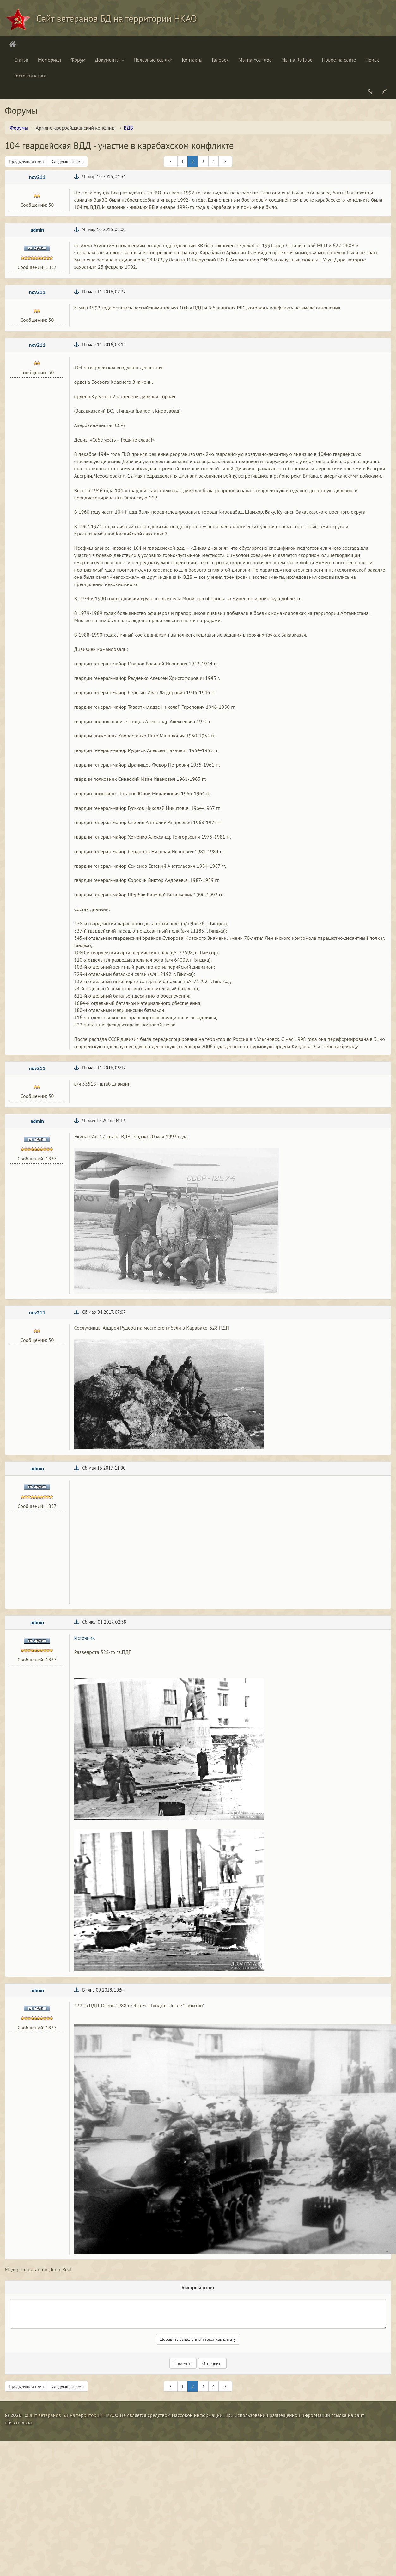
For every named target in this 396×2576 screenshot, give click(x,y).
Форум (77, 60)
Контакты (192, 60)
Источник (84, 1638)
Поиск (372, 60)
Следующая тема (68, 161)
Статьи (21, 60)
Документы (109, 60)
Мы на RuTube (297, 60)
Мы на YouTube (255, 60)
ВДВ (128, 128)
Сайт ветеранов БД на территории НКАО (71, 2415)
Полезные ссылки (153, 60)
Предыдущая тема (26, 161)
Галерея (220, 60)
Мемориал (49, 60)
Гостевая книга (30, 75)
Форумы (19, 128)
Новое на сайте (339, 60)
